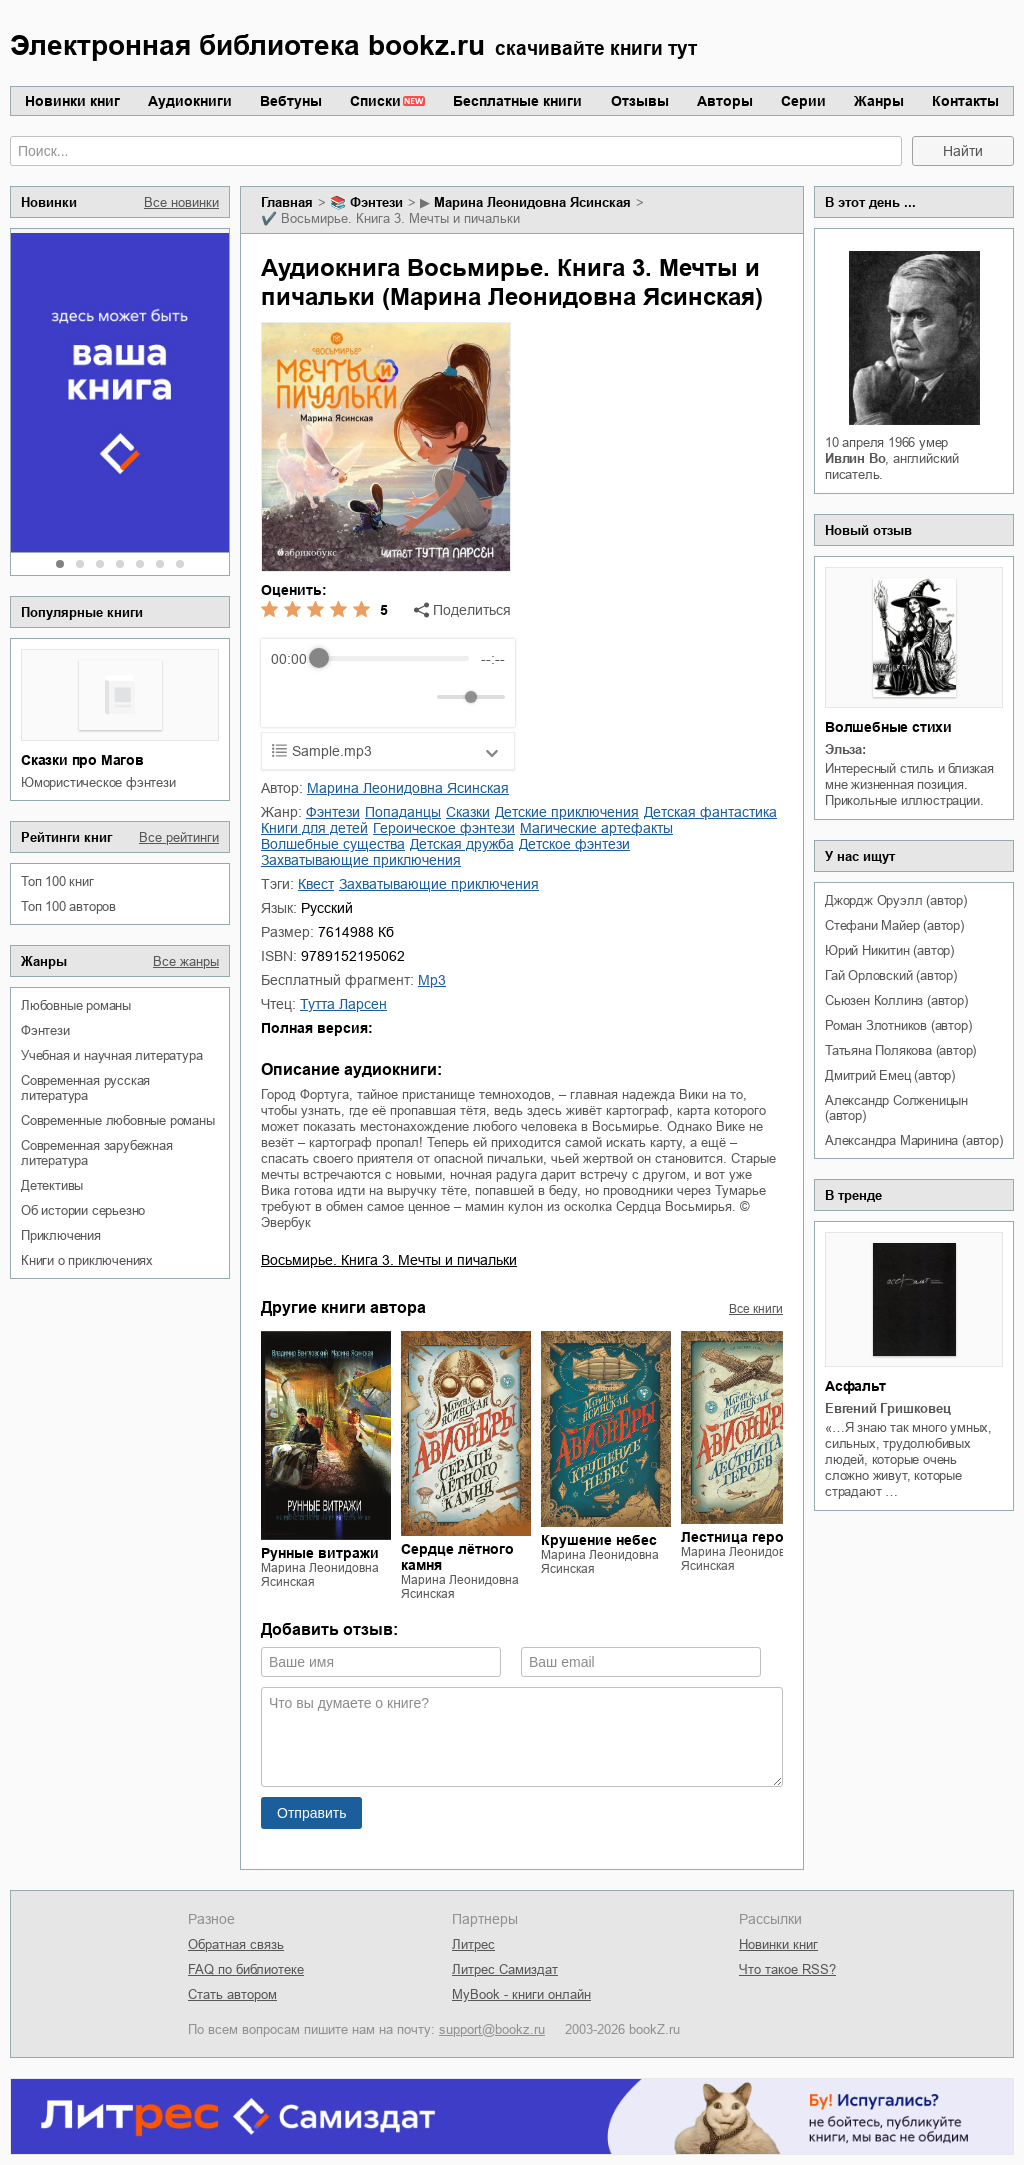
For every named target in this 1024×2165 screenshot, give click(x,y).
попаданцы (403, 812)
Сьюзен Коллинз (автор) (896, 1000)
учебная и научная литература (111, 1055)
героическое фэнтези (444, 828)
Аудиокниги (190, 101)
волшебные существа (333, 844)
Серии (803, 101)
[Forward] (378, 696)
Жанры (879, 101)
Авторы (725, 101)
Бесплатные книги (517, 101)
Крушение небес (599, 1540)
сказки (468, 812)
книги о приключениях (87, 1260)
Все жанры (186, 961)
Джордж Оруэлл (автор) (896, 900)
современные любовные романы (118, 1120)
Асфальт (855, 1386)
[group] (388, 683)
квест (316, 884)
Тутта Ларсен (343, 1004)
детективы (52, 1185)
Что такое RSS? (787, 1969)
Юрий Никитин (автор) (889, 950)
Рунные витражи (320, 1553)
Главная (287, 202)
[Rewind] (291, 696)
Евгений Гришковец (888, 1408)
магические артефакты (596, 828)
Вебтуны (291, 101)
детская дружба (462, 844)
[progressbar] (393, 659)
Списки (375, 101)
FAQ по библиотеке (246, 1969)
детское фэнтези (574, 844)
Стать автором (232, 1994)
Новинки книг (72, 101)
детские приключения (567, 812)
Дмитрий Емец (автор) (890, 1075)
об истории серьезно (83, 1210)
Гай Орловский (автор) (891, 975)
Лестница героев (741, 1537)
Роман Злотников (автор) (898, 1025)
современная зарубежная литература (97, 1153)
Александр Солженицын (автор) (896, 1108)
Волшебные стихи (888, 727)
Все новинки (181, 202)
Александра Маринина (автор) (914, 1140)
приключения (61, 1235)
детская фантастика (710, 812)
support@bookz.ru (492, 2029)
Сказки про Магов (82, 760)
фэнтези (45, 1030)
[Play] (335, 697)
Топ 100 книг (57, 881)
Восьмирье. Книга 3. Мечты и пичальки (389, 1260)
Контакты (965, 101)
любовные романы (76, 1005)
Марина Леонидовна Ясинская (532, 202)
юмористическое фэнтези (98, 782)
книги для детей (314, 828)
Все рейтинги (179, 837)
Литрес (473, 1944)
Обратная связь (236, 1944)
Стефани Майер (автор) (894, 925)
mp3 (432, 980)
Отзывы (640, 101)
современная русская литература (85, 1088)
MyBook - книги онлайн (521, 1994)
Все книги (756, 1309)
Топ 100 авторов (68, 906)
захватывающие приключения (361, 860)
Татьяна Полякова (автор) (900, 1050)
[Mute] (418, 697)
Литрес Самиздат (505, 1969)
